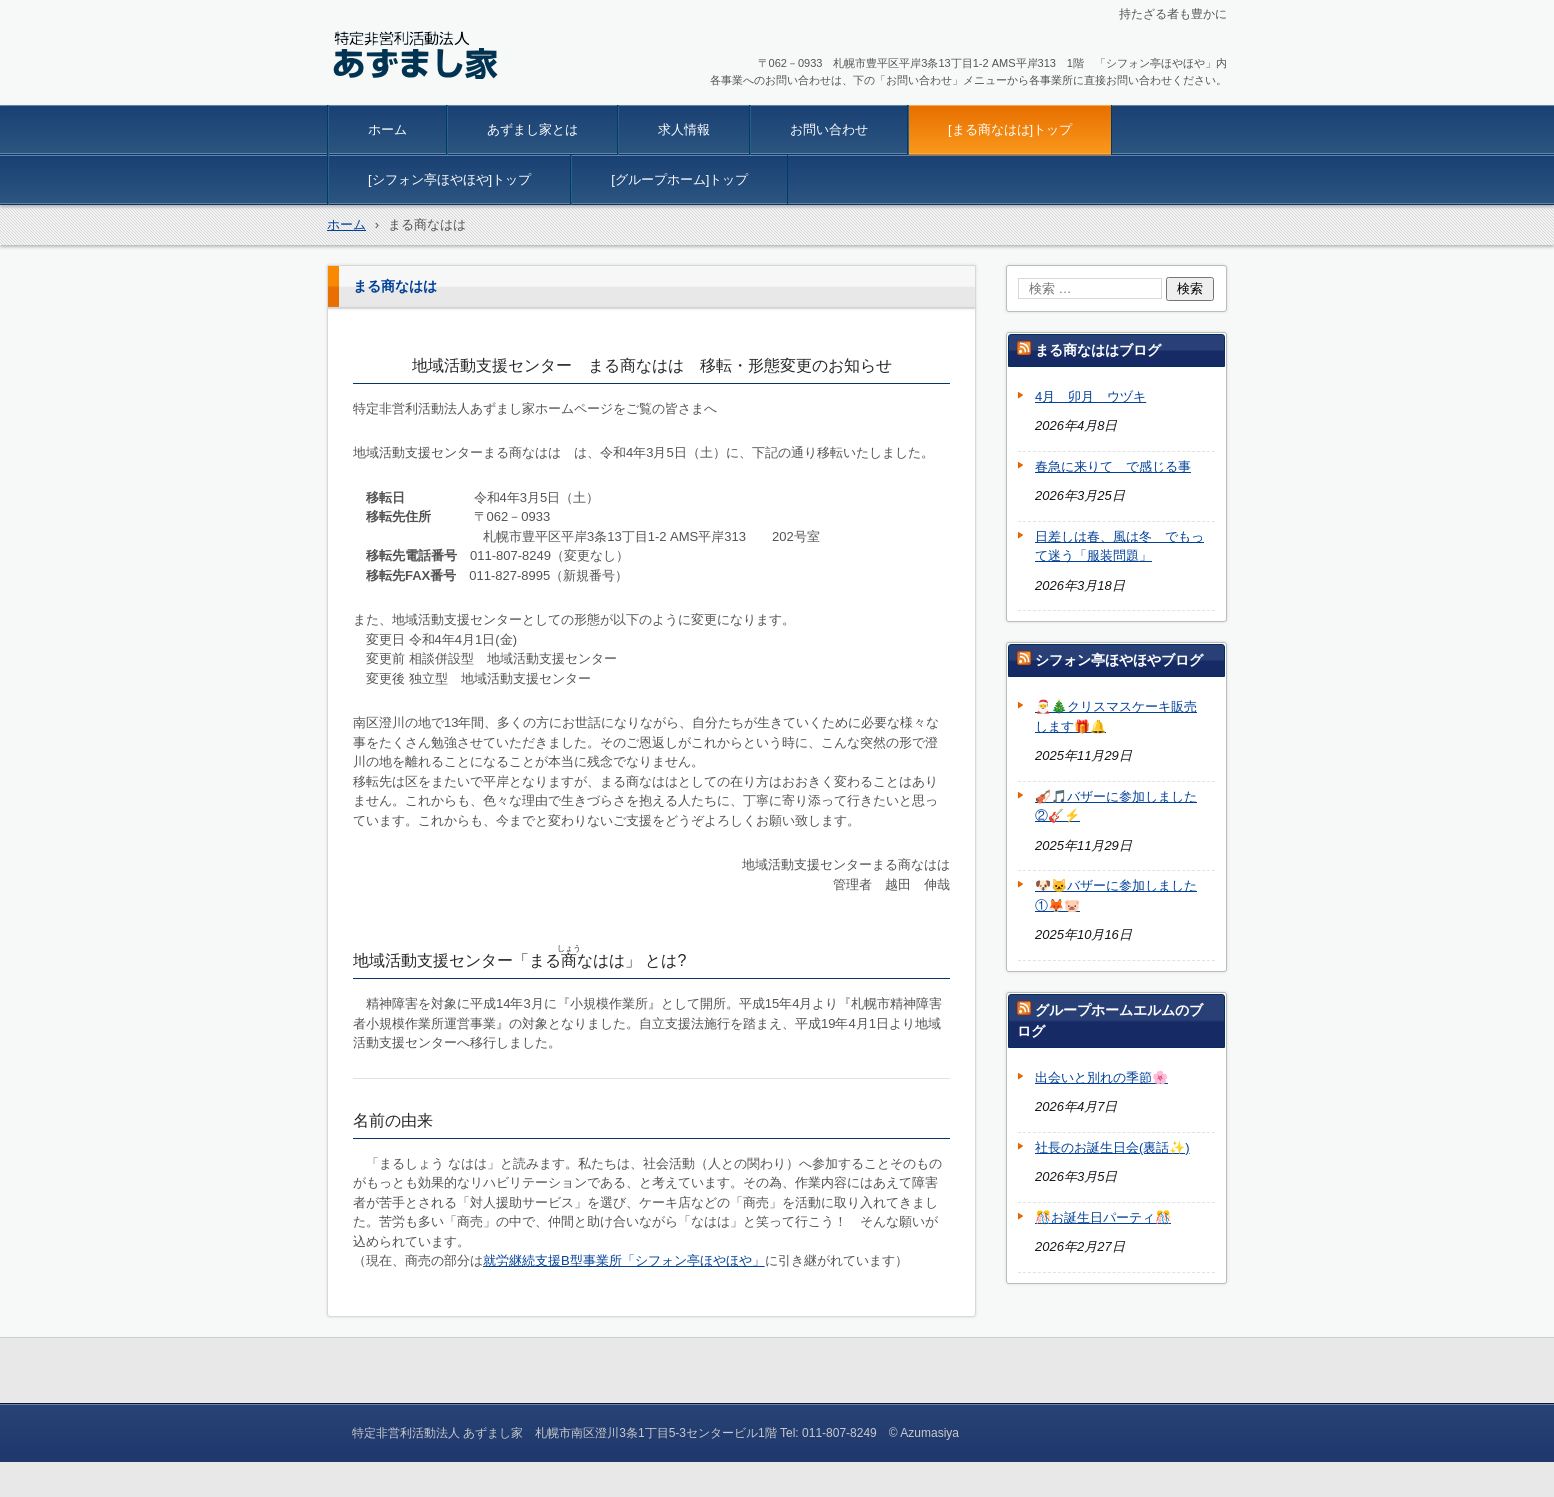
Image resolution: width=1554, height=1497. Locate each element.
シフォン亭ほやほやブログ (1119, 660)
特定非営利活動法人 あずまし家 (459, 92)
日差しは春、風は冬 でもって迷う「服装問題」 (1119, 546)
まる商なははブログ (1098, 350)
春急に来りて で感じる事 (1113, 466)
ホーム (387, 129)
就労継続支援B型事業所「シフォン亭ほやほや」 (624, 1260)
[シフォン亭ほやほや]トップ (449, 179)
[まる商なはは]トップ (1010, 129)
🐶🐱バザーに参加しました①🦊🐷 (1116, 895)
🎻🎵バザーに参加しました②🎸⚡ (1116, 806)
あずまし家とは (532, 129)
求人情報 (684, 129)
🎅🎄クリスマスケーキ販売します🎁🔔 (1116, 716)
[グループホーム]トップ (679, 179)
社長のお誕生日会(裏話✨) (1112, 1147)
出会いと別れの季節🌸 (1101, 1077)
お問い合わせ (829, 129)
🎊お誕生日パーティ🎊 (1103, 1217)
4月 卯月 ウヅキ (1090, 396)
